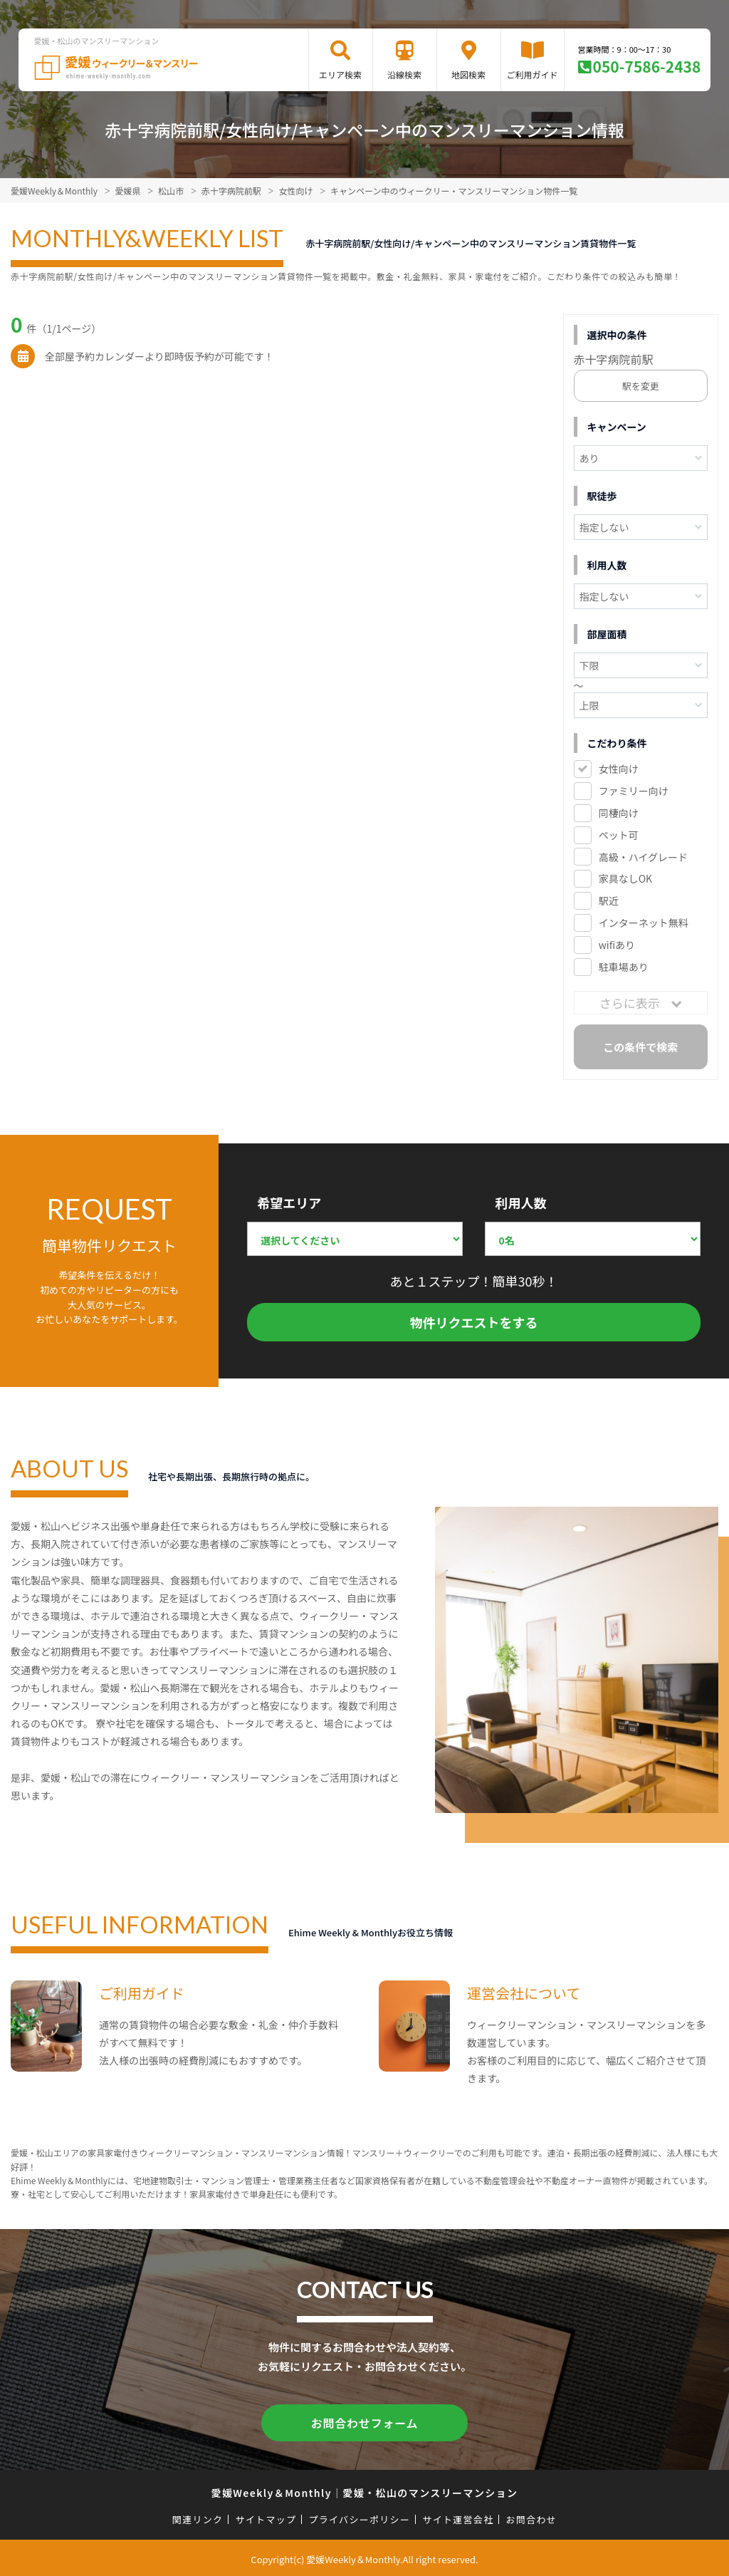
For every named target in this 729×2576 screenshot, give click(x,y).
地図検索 (468, 74)
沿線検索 (404, 74)
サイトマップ (266, 2516)
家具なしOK (625, 878)
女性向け (619, 769)
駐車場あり (624, 967)
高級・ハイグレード (643, 857)
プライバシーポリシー (359, 2516)
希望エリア (289, 1202)
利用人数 (520, 1202)
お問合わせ (531, 2516)
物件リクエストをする (474, 1322)
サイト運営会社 (457, 2516)
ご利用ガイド (532, 74)
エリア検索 (340, 74)
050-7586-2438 (647, 66)
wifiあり (617, 945)
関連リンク (198, 2516)
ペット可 (619, 835)
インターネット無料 (643, 922)
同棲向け (619, 813)
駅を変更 (640, 386)
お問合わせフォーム (364, 2421)
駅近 (609, 900)
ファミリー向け (633, 791)
